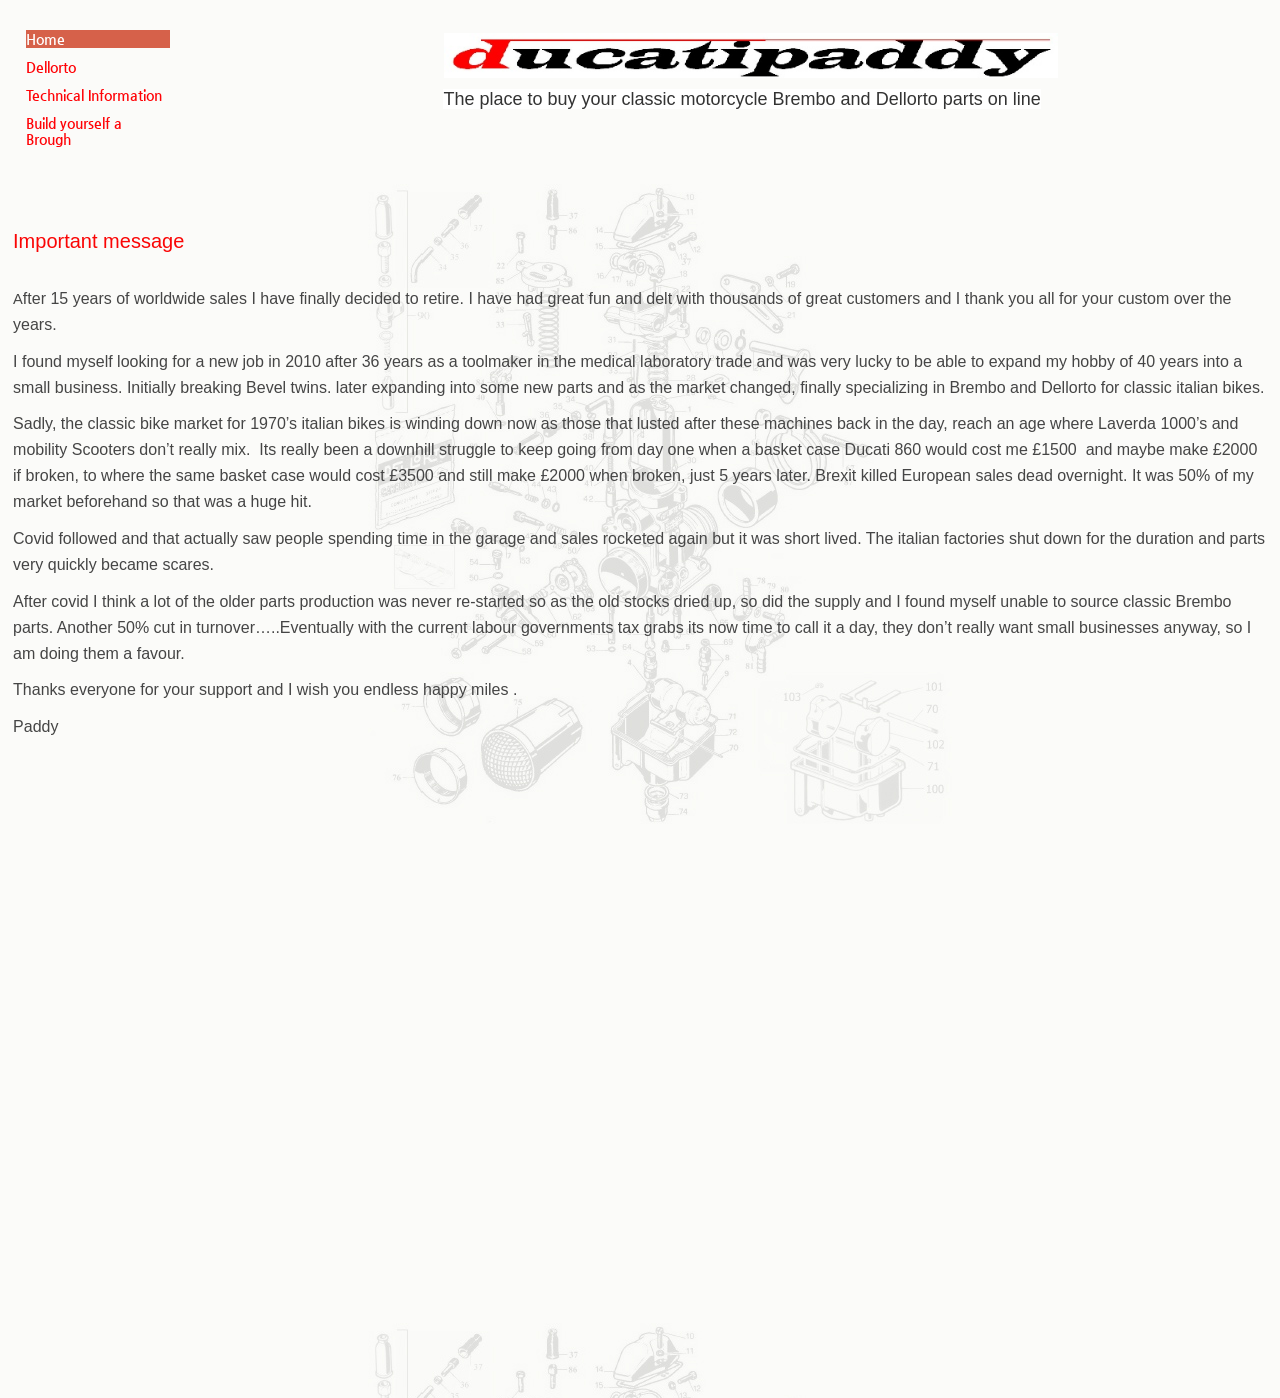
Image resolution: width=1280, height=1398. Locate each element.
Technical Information (94, 95)
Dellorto (51, 67)
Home (45, 39)
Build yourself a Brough (74, 131)
